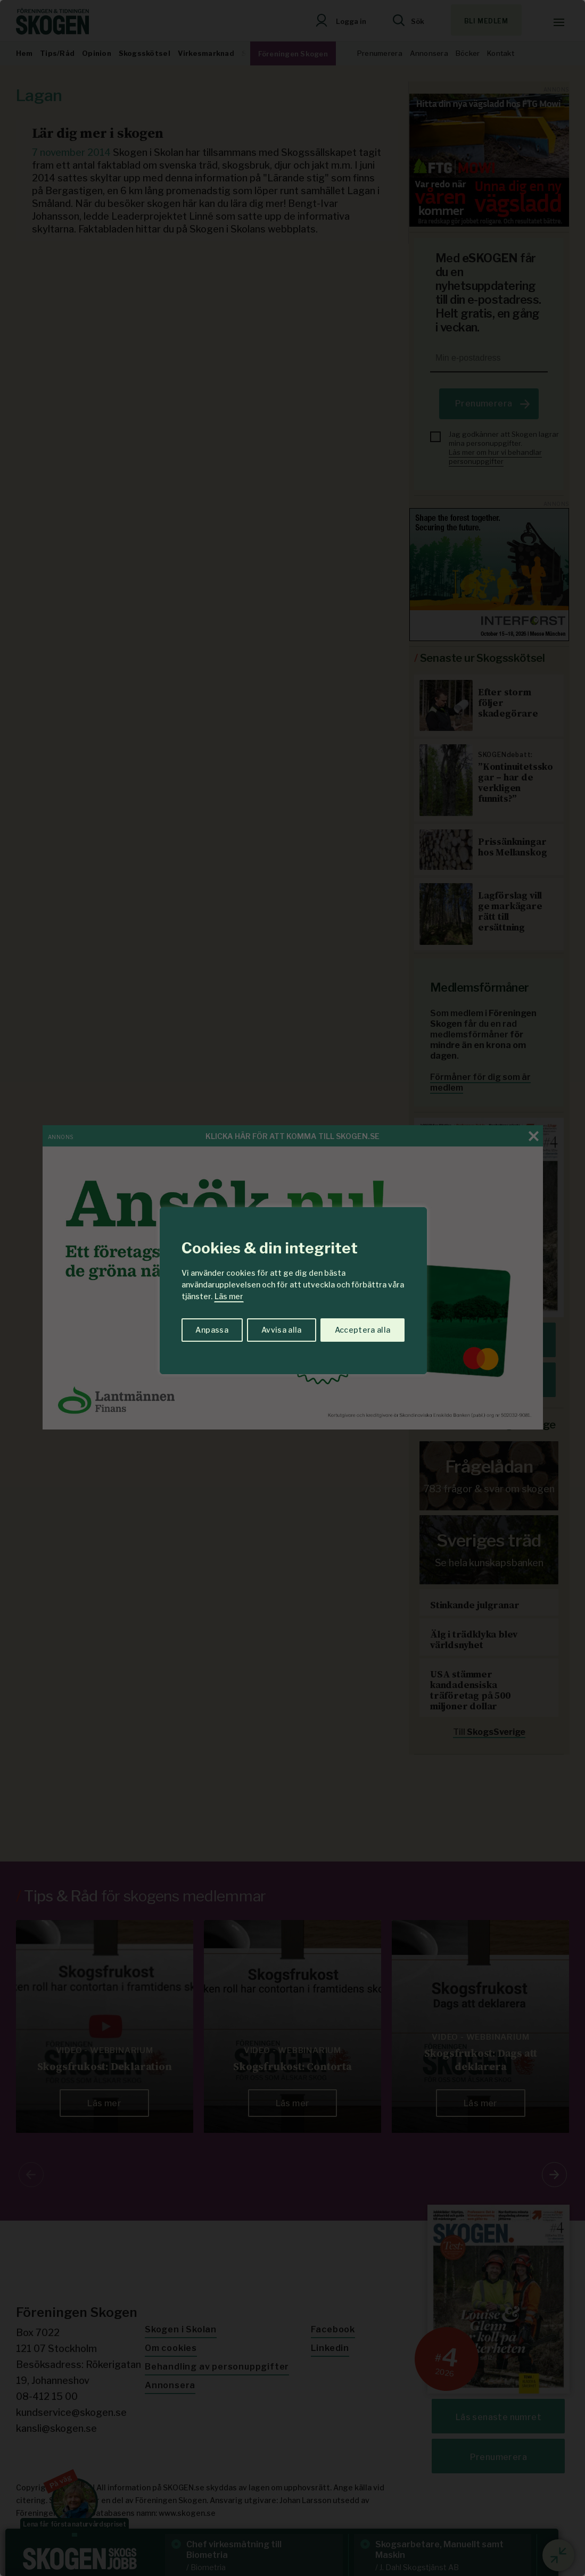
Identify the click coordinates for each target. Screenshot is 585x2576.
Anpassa (211, 1329)
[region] (292, 1288)
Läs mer (229, 1296)
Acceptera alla (363, 1329)
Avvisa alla (281, 1329)
